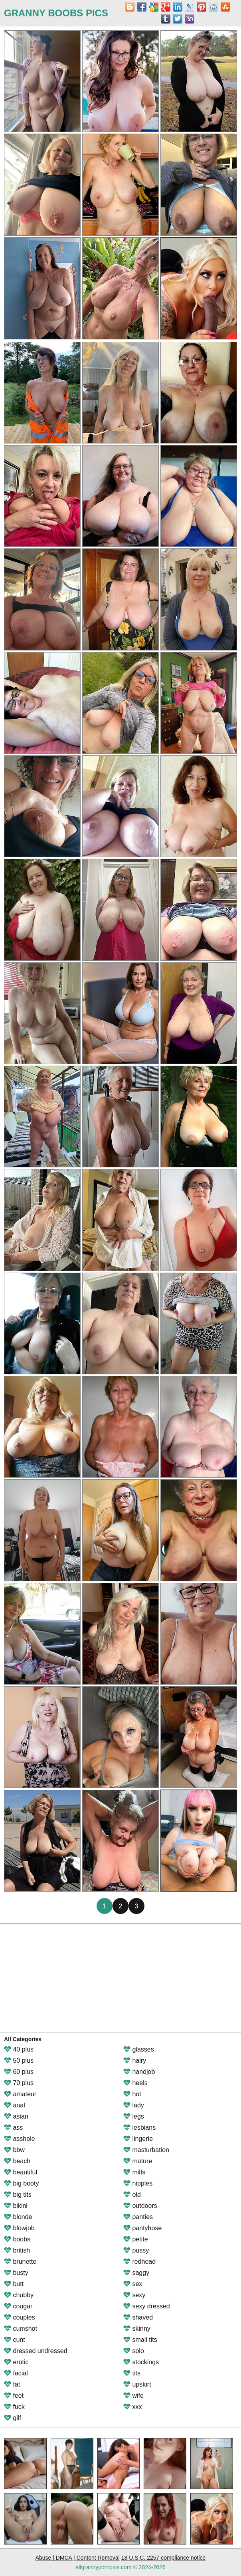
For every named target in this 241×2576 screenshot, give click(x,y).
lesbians (139, 2127)
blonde (18, 2216)
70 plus (19, 2082)
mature (137, 2161)
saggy (136, 2272)
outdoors (140, 2205)
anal (14, 2105)
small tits (140, 2339)
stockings (141, 2362)
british (17, 2250)
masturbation (146, 2149)
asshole (19, 2138)
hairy (134, 2060)
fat (12, 2384)
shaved (138, 2317)
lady (133, 2105)
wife (133, 2395)
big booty (21, 2183)
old (132, 2194)
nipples (137, 2183)
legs (133, 2116)
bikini (16, 2205)
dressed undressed (35, 2350)
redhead (139, 2261)
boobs (17, 2239)
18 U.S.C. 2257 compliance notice (163, 2557)
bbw (14, 2149)
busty (16, 2272)
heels (135, 2082)
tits (131, 2373)
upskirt (137, 2384)
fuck (14, 2406)
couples (19, 2317)
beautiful (20, 2172)
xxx (132, 2406)
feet (14, 2395)
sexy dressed (146, 2306)
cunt (14, 2339)
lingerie (138, 2138)
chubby (19, 2295)
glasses (138, 2049)
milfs (134, 2172)
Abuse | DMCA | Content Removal (78, 2557)
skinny (136, 2328)
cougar (18, 2306)
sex (132, 2283)
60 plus (19, 2071)
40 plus (19, 2049)
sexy (134, 2295)
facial (16, 2373)
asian (16, 2116)
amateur (20, 2094)
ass (13, 2127)
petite (135, 2239)
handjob (139, 2071)
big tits (18, 2194)
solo (133, 2350)
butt (14, 2283)
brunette (20, 2261)
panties (138, 2216)
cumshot (20, 2328)
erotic (16, 2362)
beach (17, 2161)
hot (132, 2094)
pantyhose (142, 2228)
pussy (136, 2250)
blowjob (19, 2228)
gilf (12, 2417)
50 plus (19, 2060)
